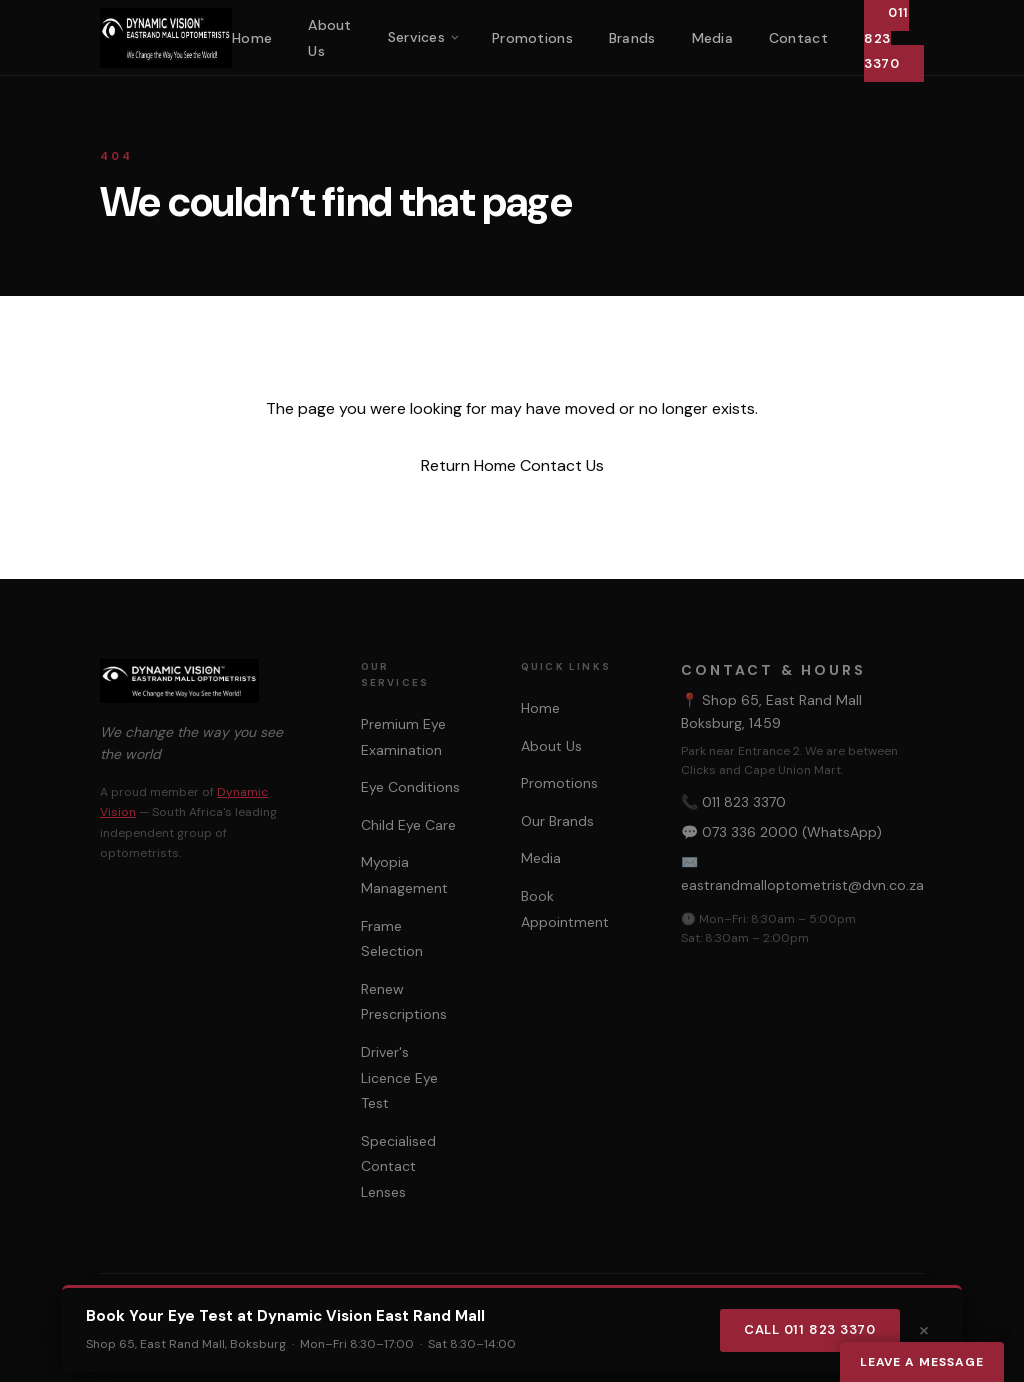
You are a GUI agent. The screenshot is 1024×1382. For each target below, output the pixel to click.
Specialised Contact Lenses (398, 1166)
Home (252, 38)
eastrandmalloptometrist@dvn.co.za (802, 885)
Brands (632, 38)
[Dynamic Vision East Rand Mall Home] (166, 38)
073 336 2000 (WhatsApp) (792, 832)
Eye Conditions (410, 787)
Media (712, 38)
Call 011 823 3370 (810, 1329)
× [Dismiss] (924, 1329)
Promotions (532, 38)
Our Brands (557, 821)
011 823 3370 (744, 802)
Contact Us (562, 465)
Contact (798, 38)
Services (416, 37)
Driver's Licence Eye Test (399, 1077)
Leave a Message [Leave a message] (922, 1362)
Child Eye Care (408, 825)
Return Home (468, 465)
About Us (551, 746)
